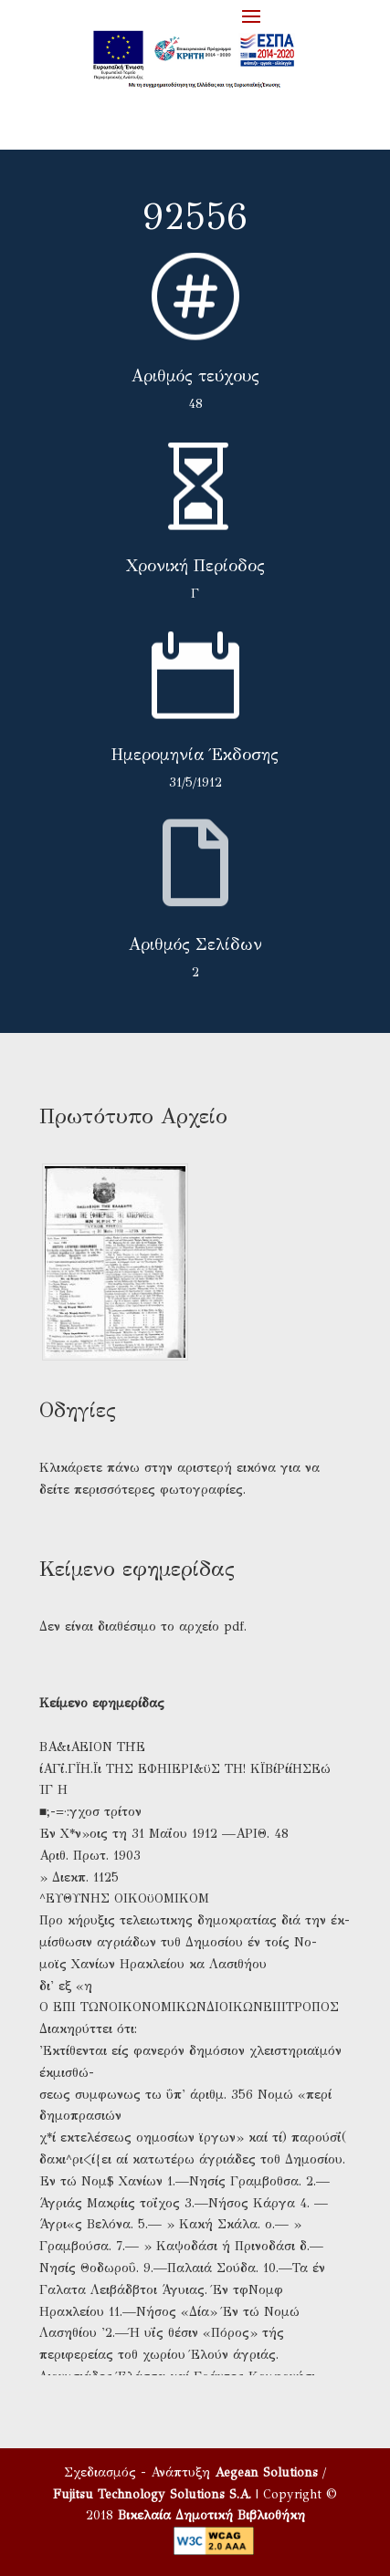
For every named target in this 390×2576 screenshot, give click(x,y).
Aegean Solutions (266, 2472)
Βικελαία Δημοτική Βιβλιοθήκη (211, 2515)
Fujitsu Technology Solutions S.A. (152, 2494)
